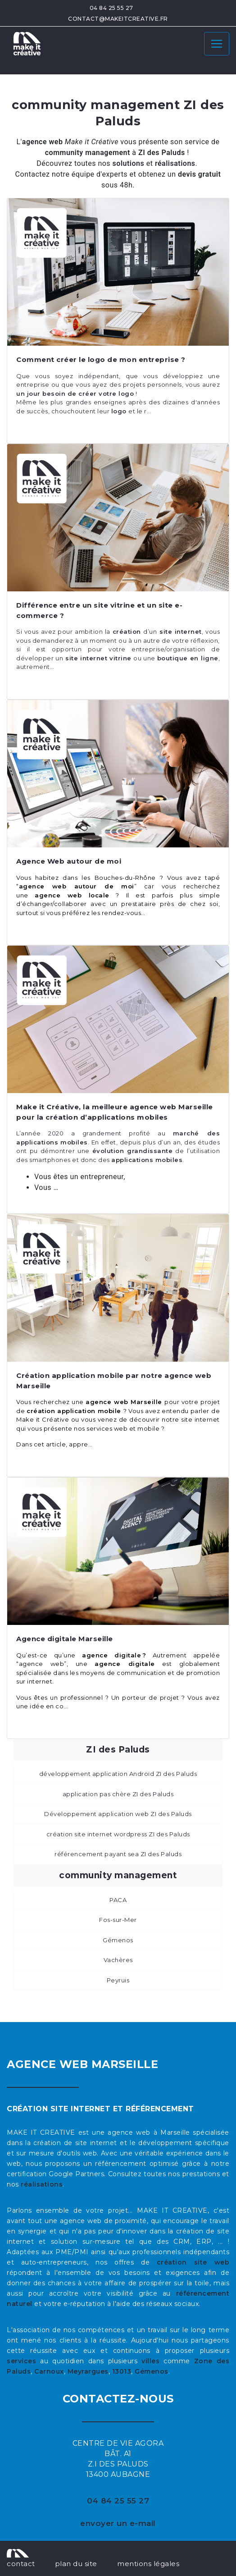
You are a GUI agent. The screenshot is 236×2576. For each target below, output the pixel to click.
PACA (118, 1899)
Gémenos (118, 1940)
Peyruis (118, 1980)
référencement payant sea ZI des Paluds (118, 1854)
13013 (122, 2371)
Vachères (118, 1959)
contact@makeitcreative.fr (118, 18)
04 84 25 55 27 (111, 8)
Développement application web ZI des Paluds (118, 1813)
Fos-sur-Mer (118, 1919)
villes (150, 2361)
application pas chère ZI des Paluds (118, 1794)
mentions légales (148, 2563)
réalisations (42, 2184)
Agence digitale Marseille (64, 1638)
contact (21, 2563)
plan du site (76, 2563)
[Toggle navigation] (216, 43)
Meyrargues (88, 2371)
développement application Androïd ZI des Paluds (118, 1773)
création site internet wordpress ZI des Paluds (118, 1834)
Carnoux (49, 2371)
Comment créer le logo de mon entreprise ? (101, 359)
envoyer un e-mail (118, 2523)
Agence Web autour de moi (68, 861)
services (21, 2361)
